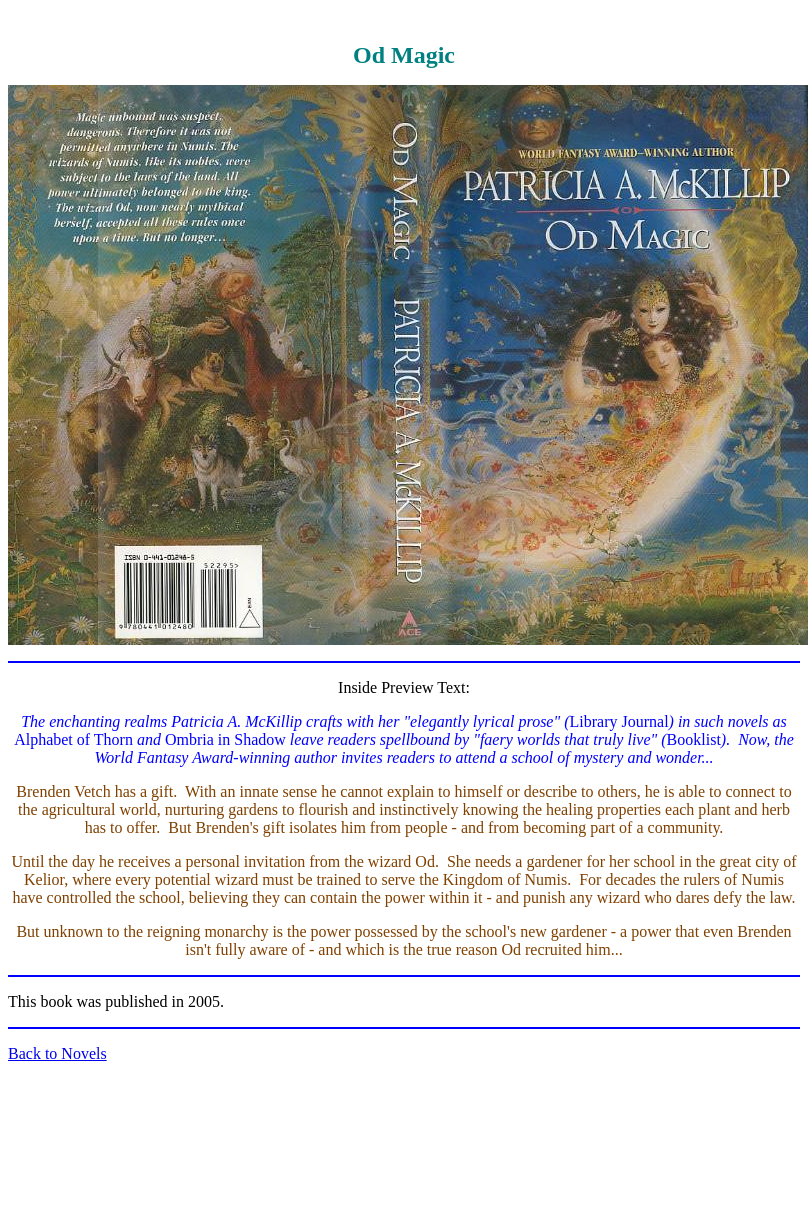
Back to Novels (57, 1053)
